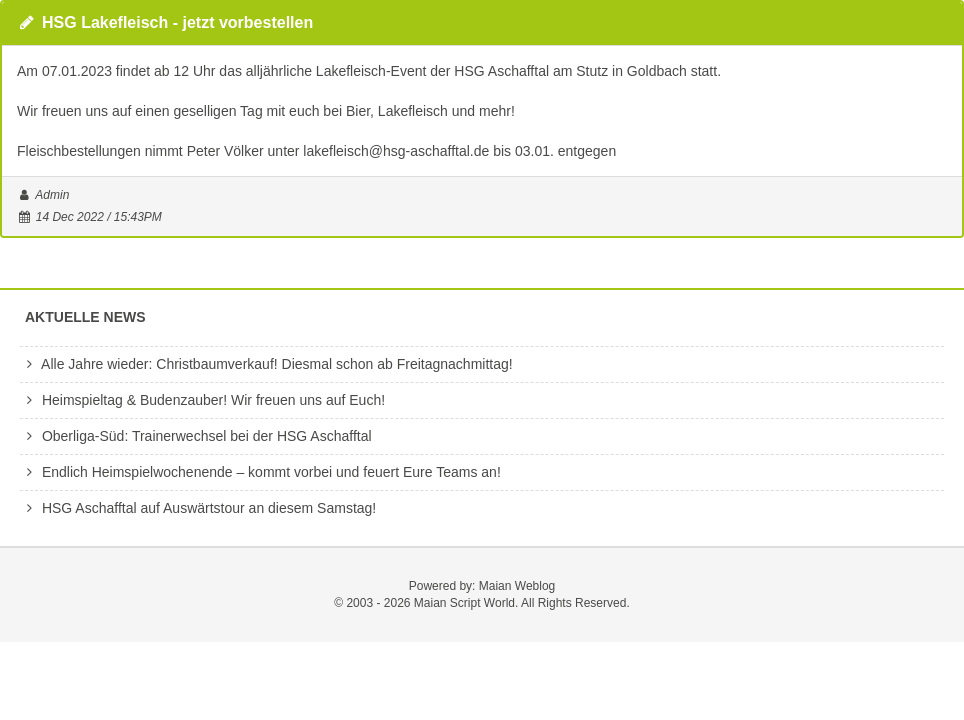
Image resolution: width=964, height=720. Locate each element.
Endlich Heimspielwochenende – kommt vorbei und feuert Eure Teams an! (260, 472)
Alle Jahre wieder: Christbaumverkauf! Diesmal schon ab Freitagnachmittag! (266, 364)
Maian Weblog (517, 586)
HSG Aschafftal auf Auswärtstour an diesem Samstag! (198, 508)
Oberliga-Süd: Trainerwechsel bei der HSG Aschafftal (196, 436)
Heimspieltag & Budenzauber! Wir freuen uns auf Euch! (202, 400)
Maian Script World (464, 603)
